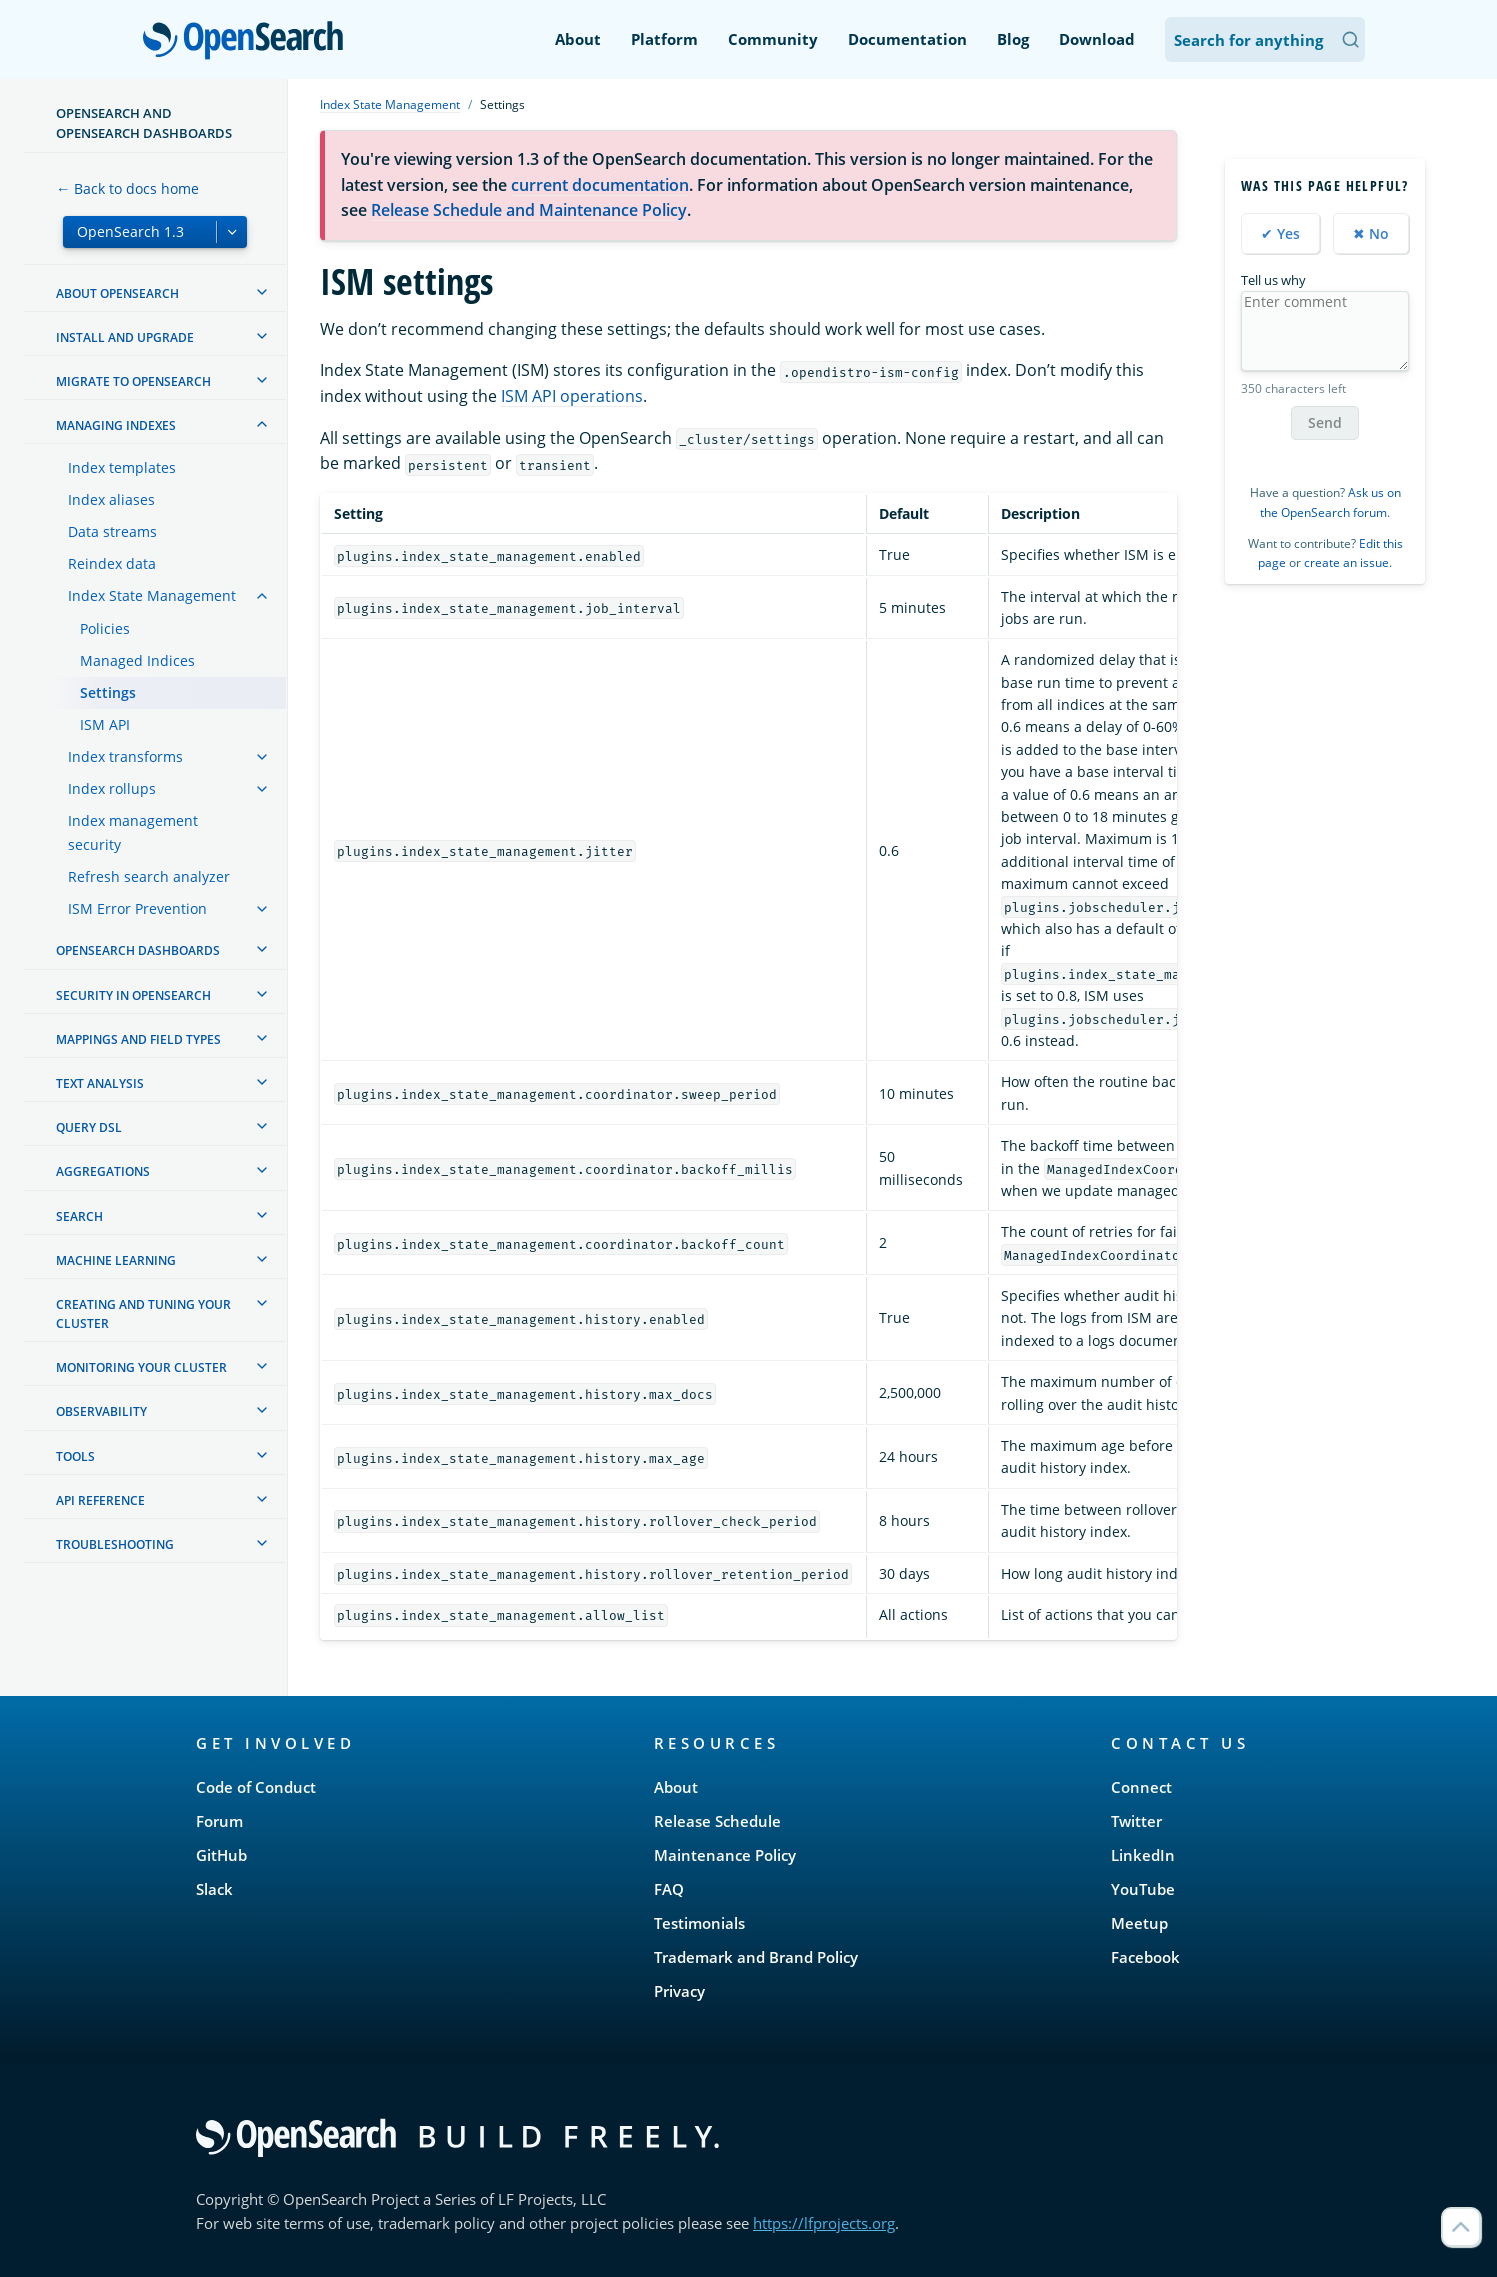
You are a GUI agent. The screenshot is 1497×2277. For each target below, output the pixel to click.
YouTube (1143, 1889)
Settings (108, 692)
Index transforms (125, 756)
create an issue (1346, 562)
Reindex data (112, 563)
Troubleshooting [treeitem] (115, 1544)
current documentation (600, 185)
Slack (214, 1889)
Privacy (679, 1991)
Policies (105, 628)
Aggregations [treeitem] (103, 1171)
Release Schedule (717, 1821)
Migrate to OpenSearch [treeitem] (133, 381)
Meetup (1139, 1923)
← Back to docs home (127, 188)
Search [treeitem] (79, 1216)
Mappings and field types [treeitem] (138, 1039)
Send (1325, 422)
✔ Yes (1280, 233)
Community (773, 39)
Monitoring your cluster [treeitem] (141, 1367)
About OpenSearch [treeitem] (117, 293)
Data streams (112, 531)
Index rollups (112, 788)
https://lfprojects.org (824, 2223)
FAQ (669, 1889)
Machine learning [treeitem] (116, 1260)
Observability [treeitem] (101, 1411)
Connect (1141, 1787)
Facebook (1145, 1957)
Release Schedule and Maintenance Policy (529, 210)
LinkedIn (1143, 1855)
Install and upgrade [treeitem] (125, 337)
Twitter (1136, 1821)
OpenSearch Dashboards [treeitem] (138, 950)
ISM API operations (572, 396)
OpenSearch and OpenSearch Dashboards (144, 123)
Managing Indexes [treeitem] (116, 425)
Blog (1013, 39)
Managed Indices (137, 660)
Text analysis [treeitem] (100, 1083)
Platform (664, 39)
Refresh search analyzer (149, 876)
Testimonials (699, 1923)
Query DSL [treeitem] (89, 1127)
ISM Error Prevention (137, 908)
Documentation (907, 39)
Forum (219, 1821)
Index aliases (111, 499)
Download (1097, 39)
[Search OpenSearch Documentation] (1265, 39)
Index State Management (152, 595)
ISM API (105, 724)
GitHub (221, 1855)
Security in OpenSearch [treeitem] (133, 995)
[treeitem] (262, 292)
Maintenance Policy (725, 1855)
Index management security (133, 832)
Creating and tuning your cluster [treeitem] (143, 1314)
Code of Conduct (256, 1787)
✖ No (1371, 233)
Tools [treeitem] (75, 1456)
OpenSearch (248, 42)
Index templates (122, 467)
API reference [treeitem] (100, 1500)
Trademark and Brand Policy (756, 1957)
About (578, 39)
